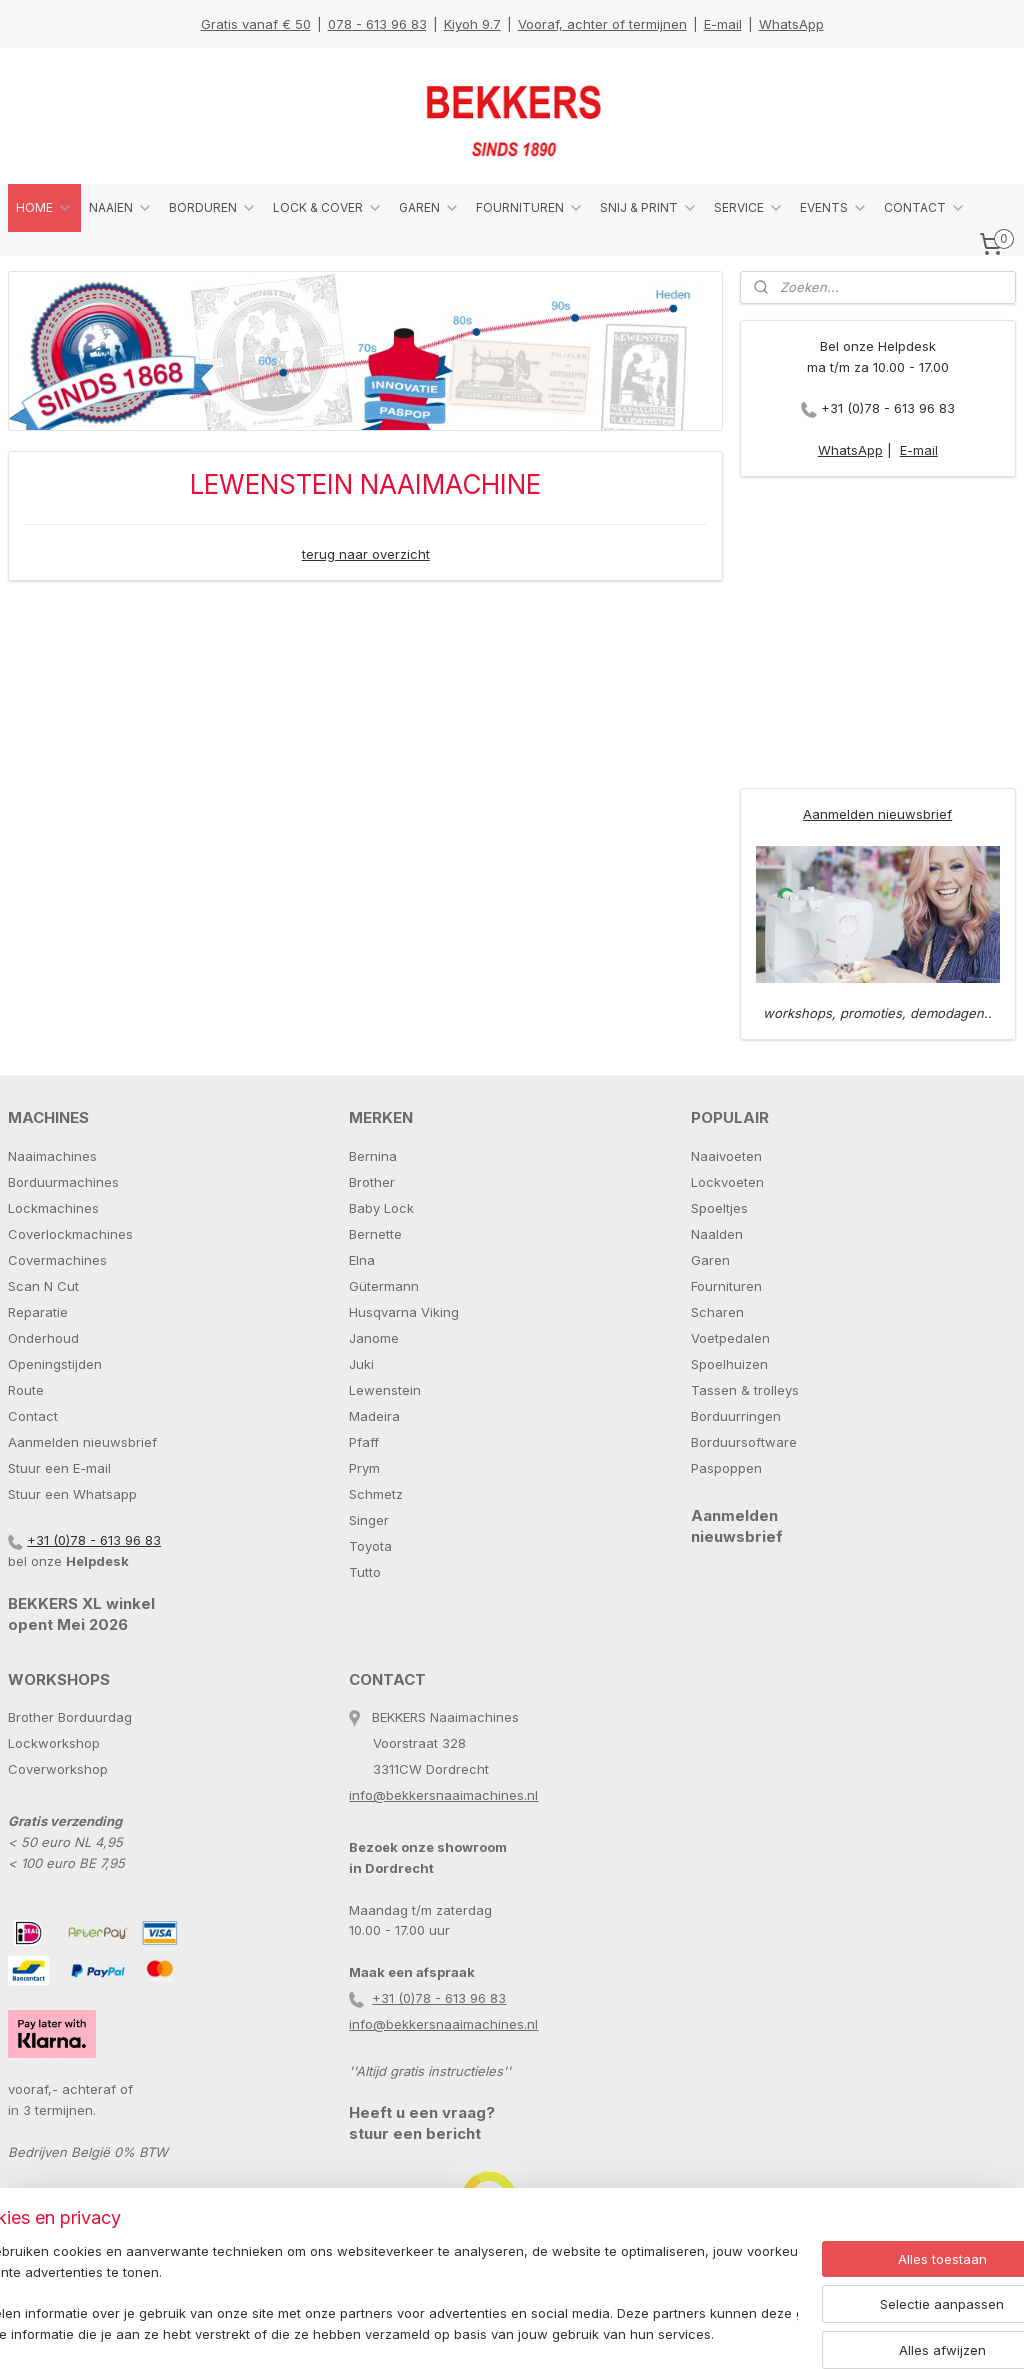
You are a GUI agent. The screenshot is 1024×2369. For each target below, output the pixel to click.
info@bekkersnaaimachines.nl (443, 1795)
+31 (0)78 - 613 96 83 (888, 408)
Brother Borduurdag (70, 1717)
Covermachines (57, 1260)
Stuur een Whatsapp (72, 1494)
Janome (374, 1338)
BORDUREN (213, 208)
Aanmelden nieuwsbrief (877, 814)
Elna (362, 1260)
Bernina (373, 1156)
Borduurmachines (63, 1182)
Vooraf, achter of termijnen (602, 24)
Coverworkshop (58, 1769)
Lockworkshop (54, 1743)
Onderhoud (43, 1338)
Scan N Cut (43, 1286)
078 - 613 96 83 (377, 24)
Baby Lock (381, 1208)
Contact (33, 1416)
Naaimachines (52, 1156)
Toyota (370, 1546)
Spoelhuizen (729, 1364)
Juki (361, 1364)
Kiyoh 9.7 (472, 24)
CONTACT (925, 208)
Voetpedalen (730, 1338)
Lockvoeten (727, 1182)
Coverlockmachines (70, 1234)
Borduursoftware (744, 1442)
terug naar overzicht (366, 554)
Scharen (717, 1312)
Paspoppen (726, 1468)
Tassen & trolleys (745, 1390)
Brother (372, 1182)
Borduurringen (736, 1416)
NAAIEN (121, 208)
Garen (710, 1260)
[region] (380, 2294)
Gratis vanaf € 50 (256, 24)
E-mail (723, 24)
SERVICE (749, 208)
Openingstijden (55, 1364)
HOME (44, 208)
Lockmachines (53, 1208)
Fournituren (726, 1286)
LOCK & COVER (328, 208)
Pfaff (364, 1442)
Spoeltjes (719, 1208)
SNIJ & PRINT (649, 208)
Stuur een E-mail (59, 1468)
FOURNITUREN (530, 208)
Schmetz (376, 1494)
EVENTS (834, 208)
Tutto (365, 1572)
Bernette (375, 1234)
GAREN (429, 208)
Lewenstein (385, 1390)
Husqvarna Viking (404, 1312)
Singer (369, 1520)
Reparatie (38, 1312)
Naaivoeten (726, 1156)
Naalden (717, 1234)
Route (26, 1390)
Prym (364, 1468)
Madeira (374, 1416)
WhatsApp (791, 24)
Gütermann (384, 1286)
